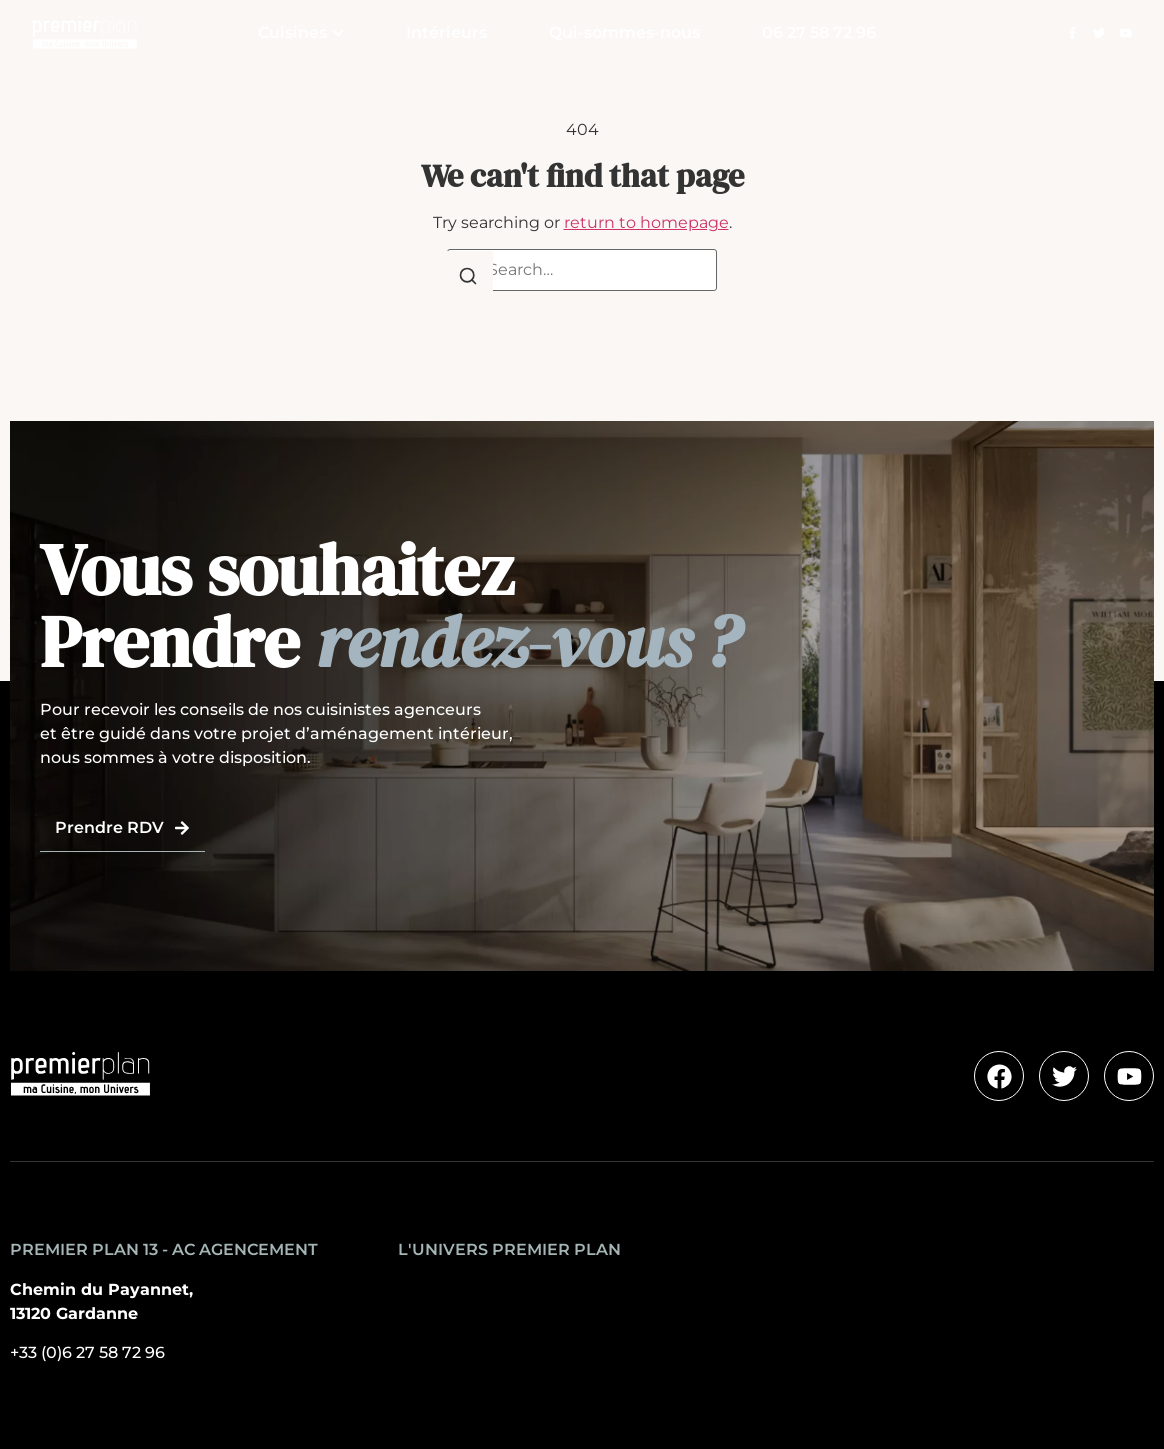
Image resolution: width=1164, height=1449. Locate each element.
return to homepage (646, 222)
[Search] (468, 279)
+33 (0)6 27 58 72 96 (87, 1352)
